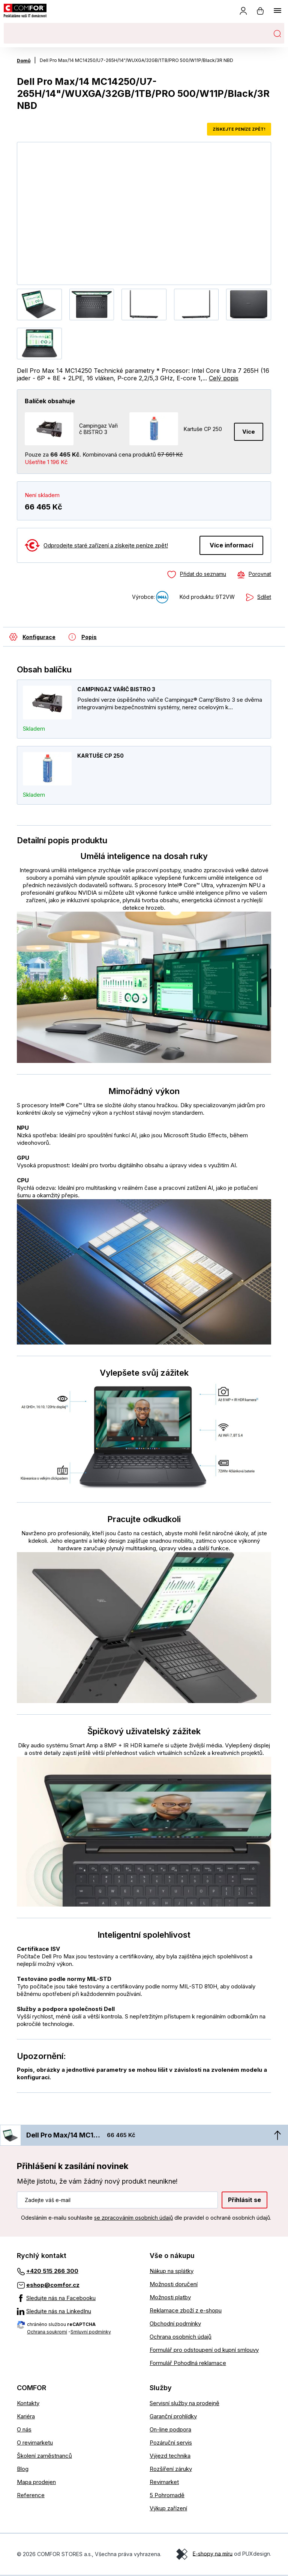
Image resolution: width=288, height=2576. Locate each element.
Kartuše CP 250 (100, 756)
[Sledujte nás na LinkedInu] (77, 2311)
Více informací (231, 545)
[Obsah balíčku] (29, 636)
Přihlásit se (244, 2200)
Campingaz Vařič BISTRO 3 (116, 690)
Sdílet (264, 597)
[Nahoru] (277, 2136)
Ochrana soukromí (47, 2332)
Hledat (277, 33)
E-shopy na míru (212, 2554)
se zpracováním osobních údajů (133, 2218)
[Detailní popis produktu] (79, 636)
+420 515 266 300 (52, 2271)
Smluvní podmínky (90, 2332)
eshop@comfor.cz (53, 2285)
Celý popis (223, 378)
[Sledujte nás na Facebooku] (77, 2298)
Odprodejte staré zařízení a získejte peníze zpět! (106, 545)
